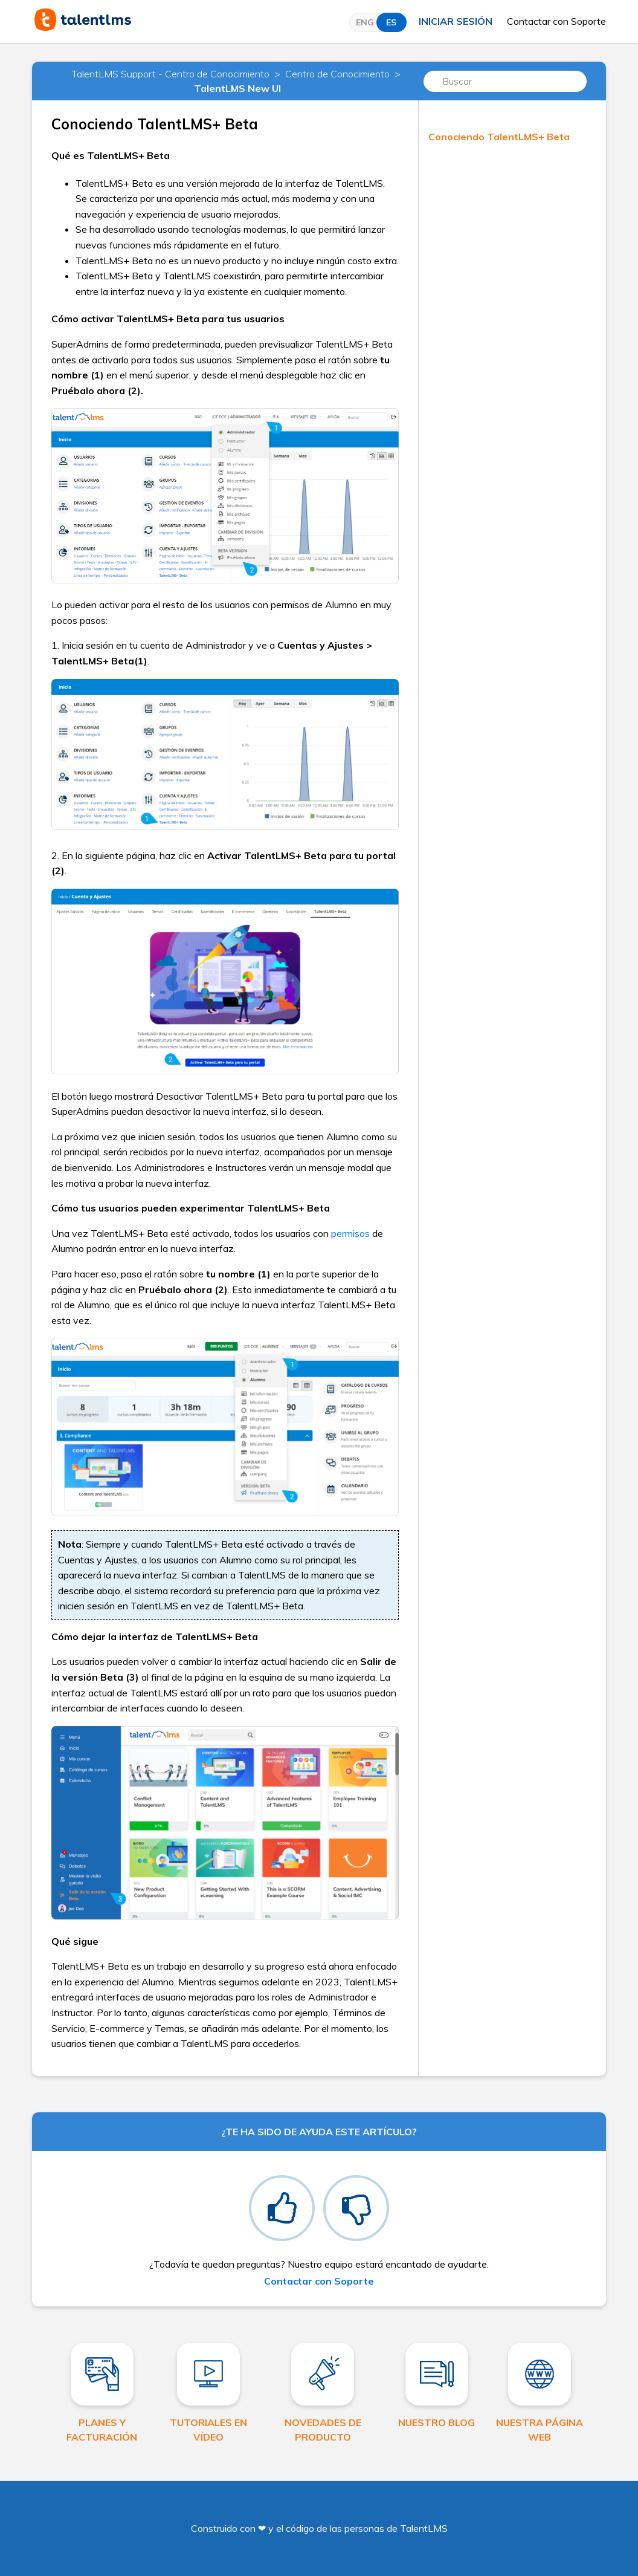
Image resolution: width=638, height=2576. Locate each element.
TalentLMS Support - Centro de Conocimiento (170, 74)
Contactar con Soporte (556, 21)
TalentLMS (424, 2528)
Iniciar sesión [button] (455, 21)
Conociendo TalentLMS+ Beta (499, 137)
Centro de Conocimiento (337, 74)
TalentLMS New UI (237, 88)
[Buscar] (505, 81)
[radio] (282, 2208)
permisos (350, 1233)
